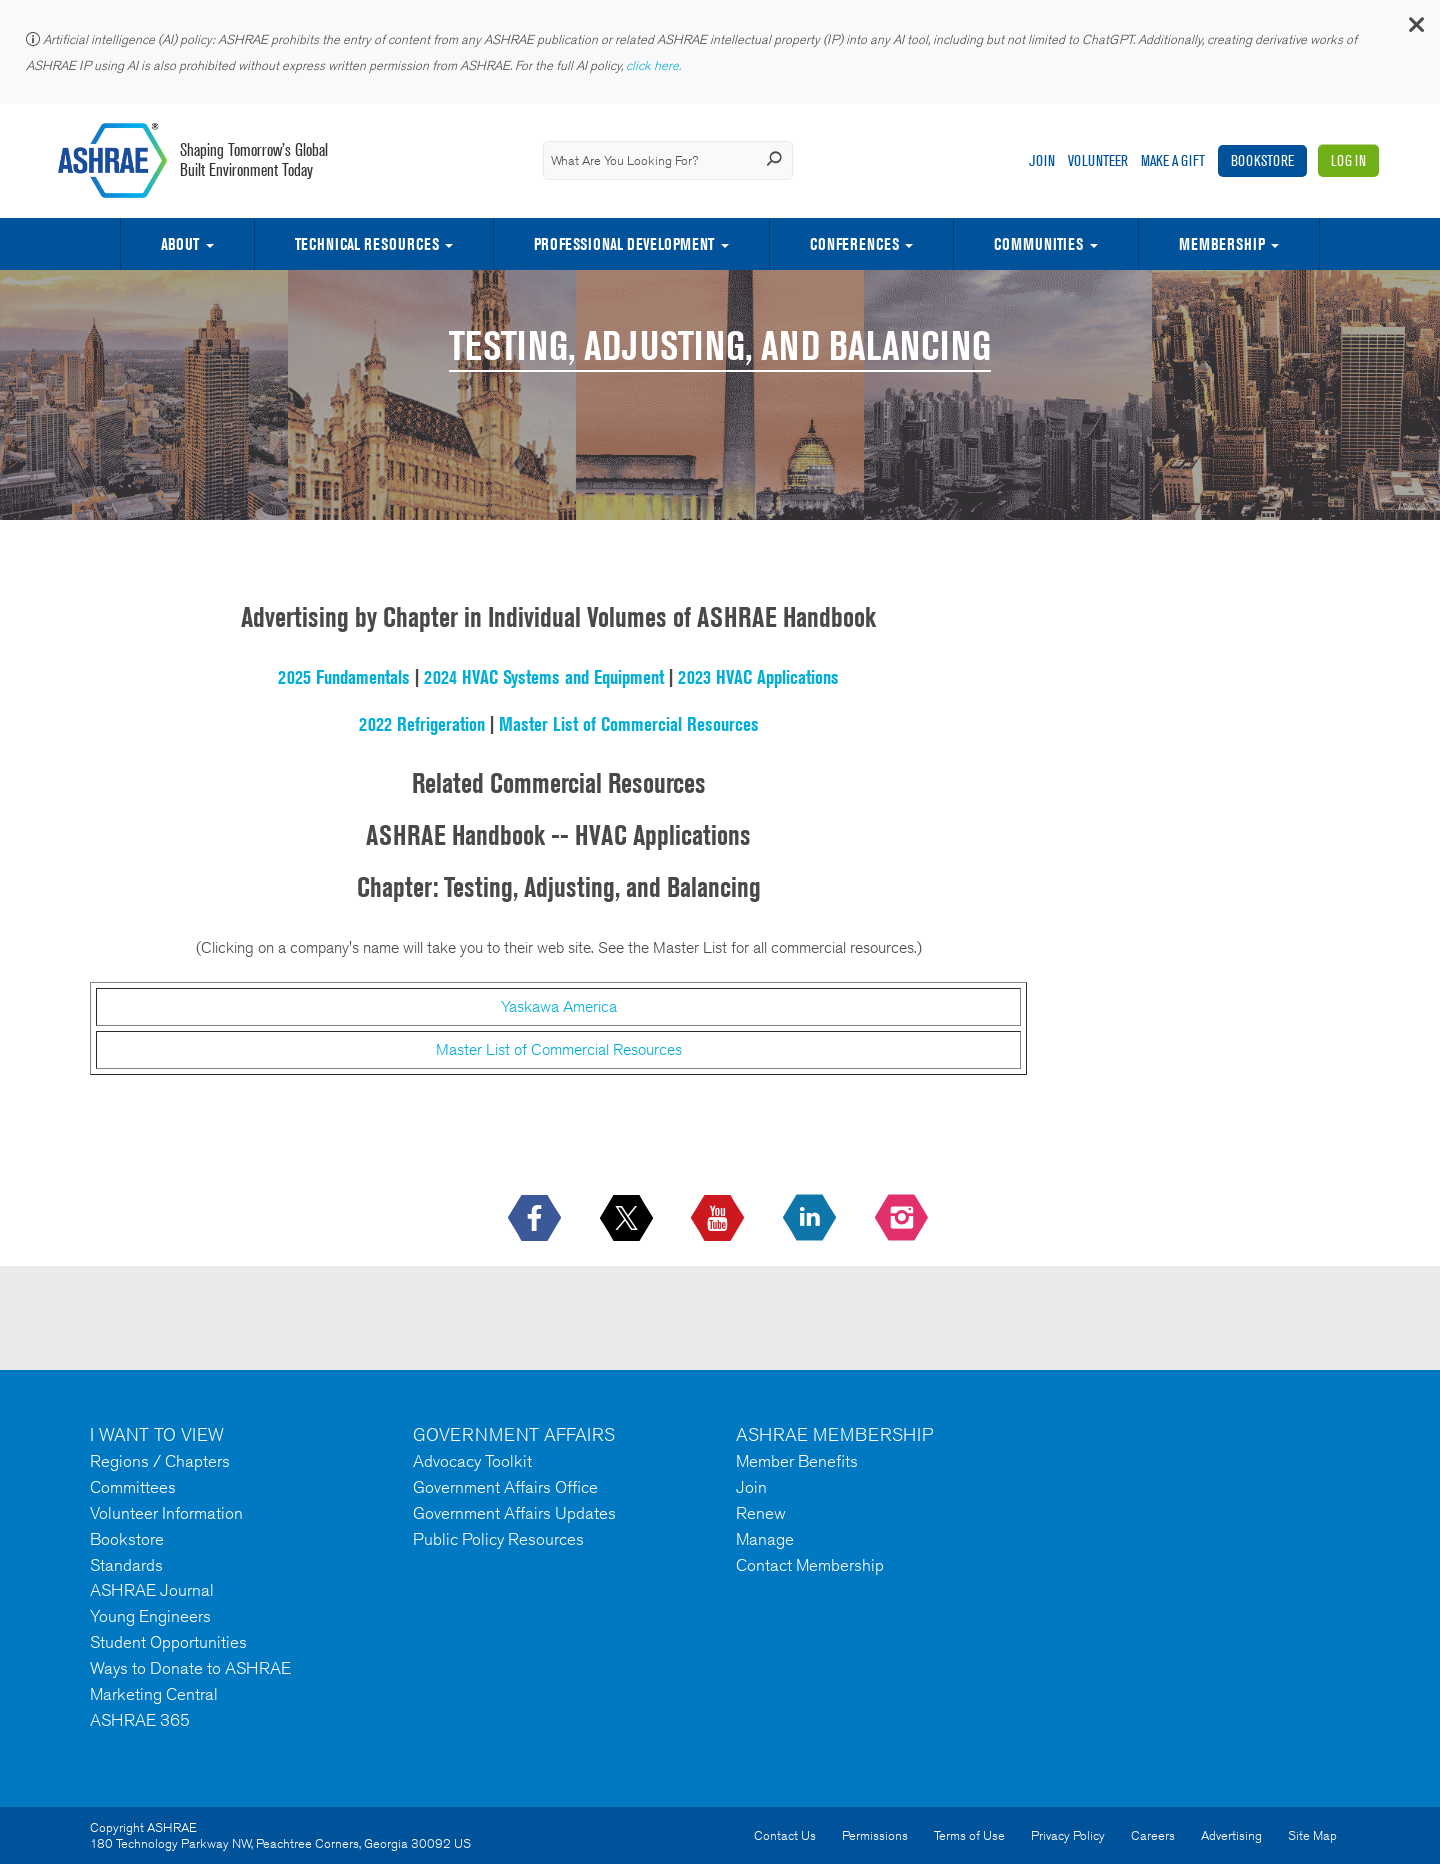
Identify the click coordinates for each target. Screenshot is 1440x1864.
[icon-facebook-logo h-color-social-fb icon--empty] (536, 1219)
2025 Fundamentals (344, 677)
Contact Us (785, 1835)
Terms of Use (969, 1835)
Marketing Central (154, 1694)
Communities (1038, 244)
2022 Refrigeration (422, 724)
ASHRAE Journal (152, 1590)
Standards (126, 1565)
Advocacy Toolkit (472, 1461)
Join (1042, 160)
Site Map (1312, 1835)
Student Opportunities (168, 1642)
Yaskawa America (559, 1006)
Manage (765, 1539)
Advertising (1231, 1835)
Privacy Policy (1068, 1835)
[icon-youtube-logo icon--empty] (719, 1219)
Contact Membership (810, 1565)
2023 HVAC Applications (758, 677)
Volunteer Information (166, 1513)
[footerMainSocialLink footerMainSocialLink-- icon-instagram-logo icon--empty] (903, 1219)
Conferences (854, 244)
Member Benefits (797, 1461)
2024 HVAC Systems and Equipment (544, 677)
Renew (761, 1513)
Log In (1348, 160)
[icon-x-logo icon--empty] (628, 1219)
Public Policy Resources (498, 1539)
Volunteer (1098, 160)
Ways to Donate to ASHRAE (190, 1668)
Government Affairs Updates (514, 1513)
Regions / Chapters (160, 1461)
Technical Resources (367, 244)
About (180, 244)
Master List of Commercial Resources (629, 724)
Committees (133, 1487)
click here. (655, 65)
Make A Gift (1173, 160)
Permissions (875, 1835)
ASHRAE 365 (140, 1720)
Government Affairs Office (505, 1487)
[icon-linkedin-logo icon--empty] (811, 1219)
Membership (1222, 244)
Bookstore (1262, 160)
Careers (1153, 1835)
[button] (1415, 29)
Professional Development (624, 244)
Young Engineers (150, 1616)
